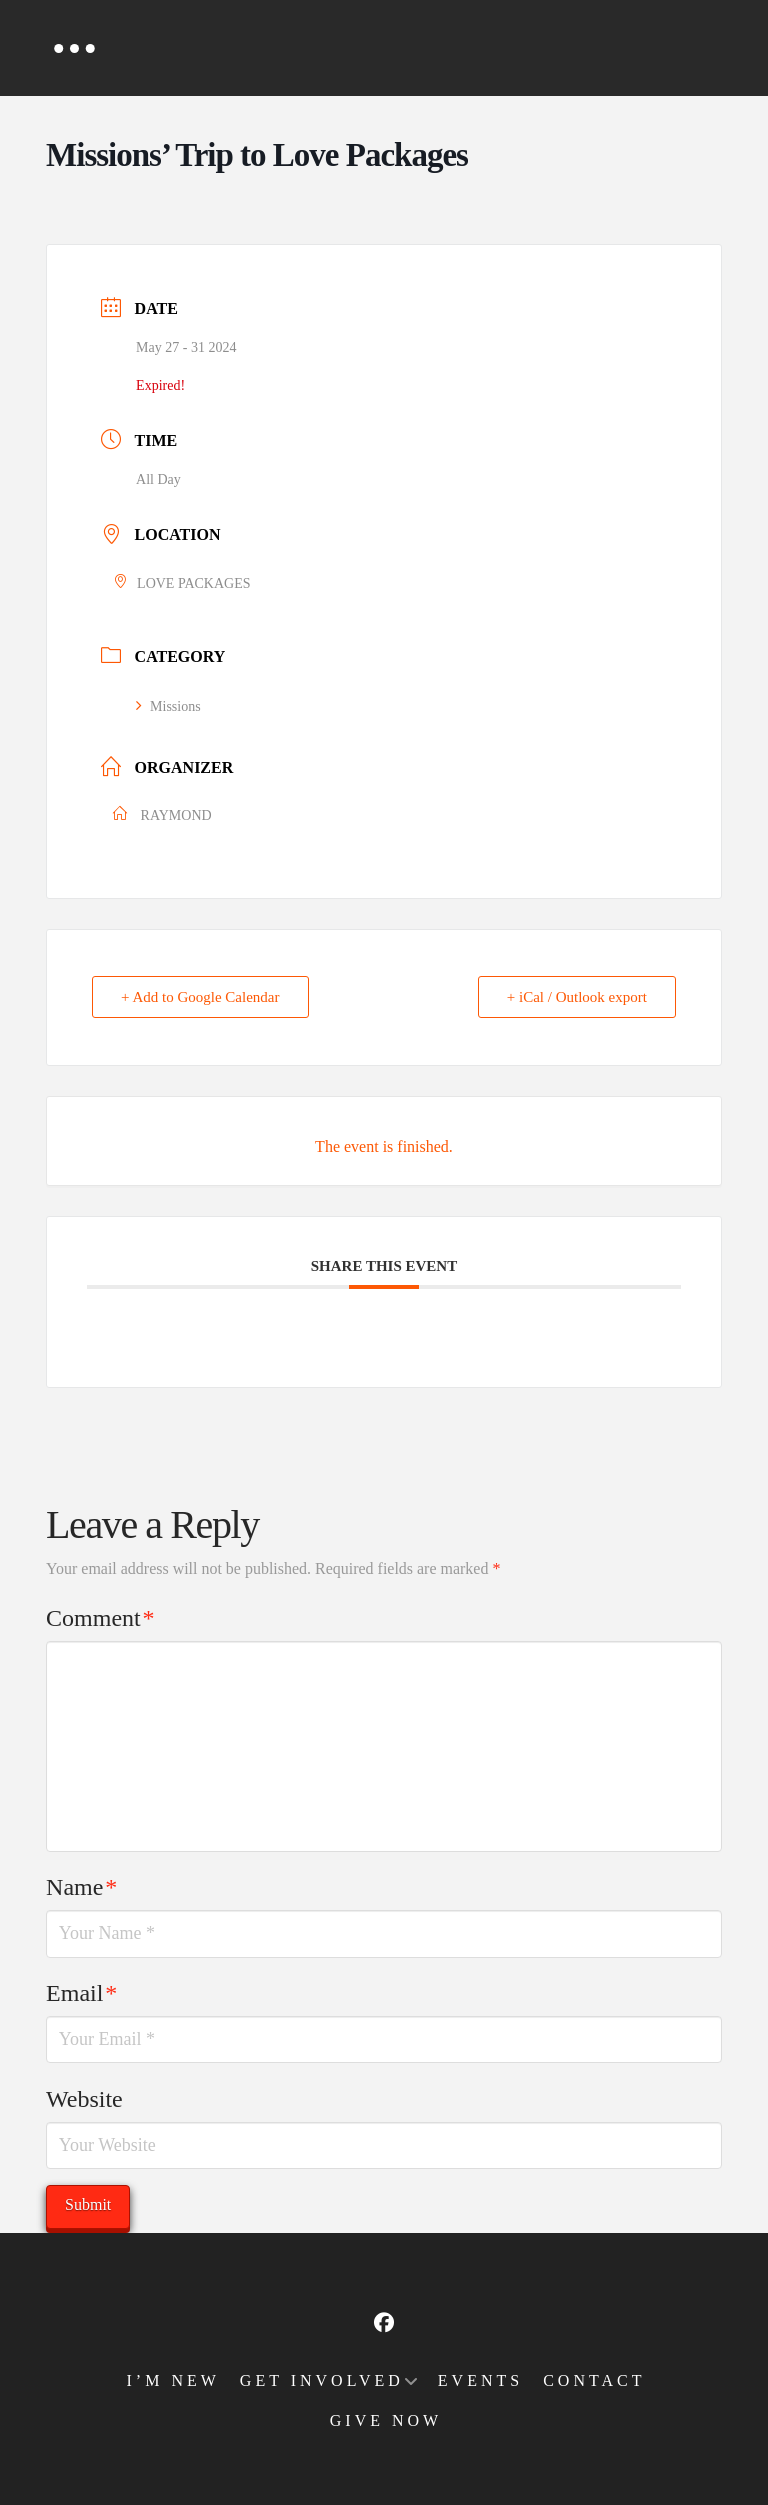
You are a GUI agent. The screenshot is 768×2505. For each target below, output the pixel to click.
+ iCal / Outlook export (577, 997)
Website (84, 2099)
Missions (168, 706)
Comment (100, 1618)
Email (81, 1993)
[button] (74, 48)
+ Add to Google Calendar (200, 997)
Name (81, 1887)
